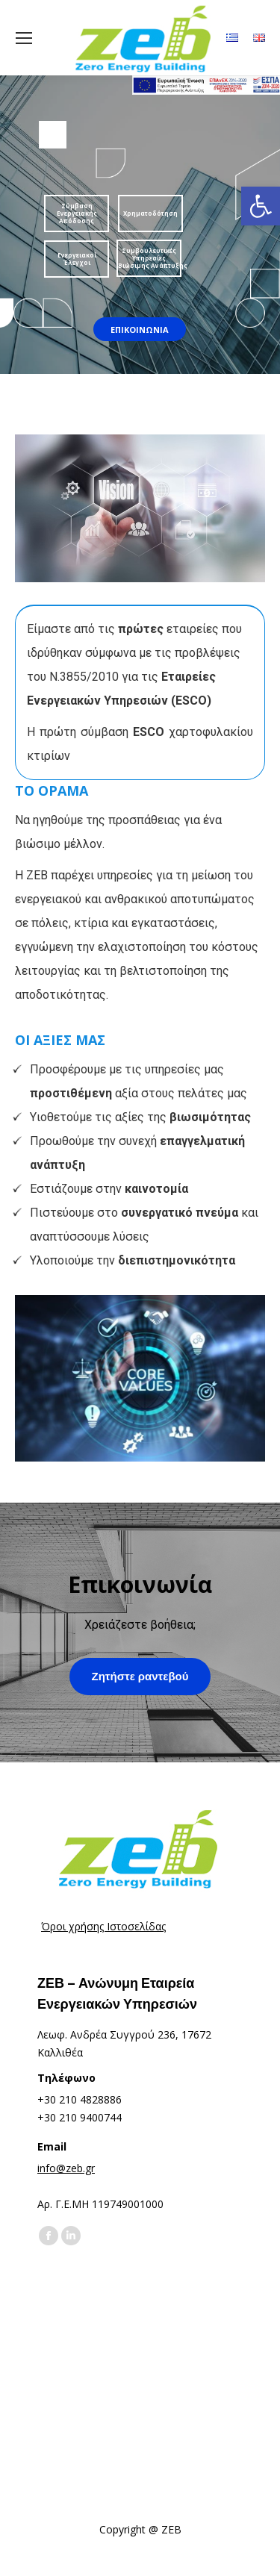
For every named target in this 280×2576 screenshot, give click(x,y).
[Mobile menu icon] (24, 38)
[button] (260, 206)
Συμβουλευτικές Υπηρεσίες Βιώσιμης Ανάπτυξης (149, 257)
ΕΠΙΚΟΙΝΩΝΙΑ (140, 329)
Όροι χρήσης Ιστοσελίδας (103, 1926)
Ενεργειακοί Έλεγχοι (76, 258)
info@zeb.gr (66, 2168)
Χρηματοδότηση (150, 213)
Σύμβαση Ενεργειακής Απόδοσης (77, 213)
